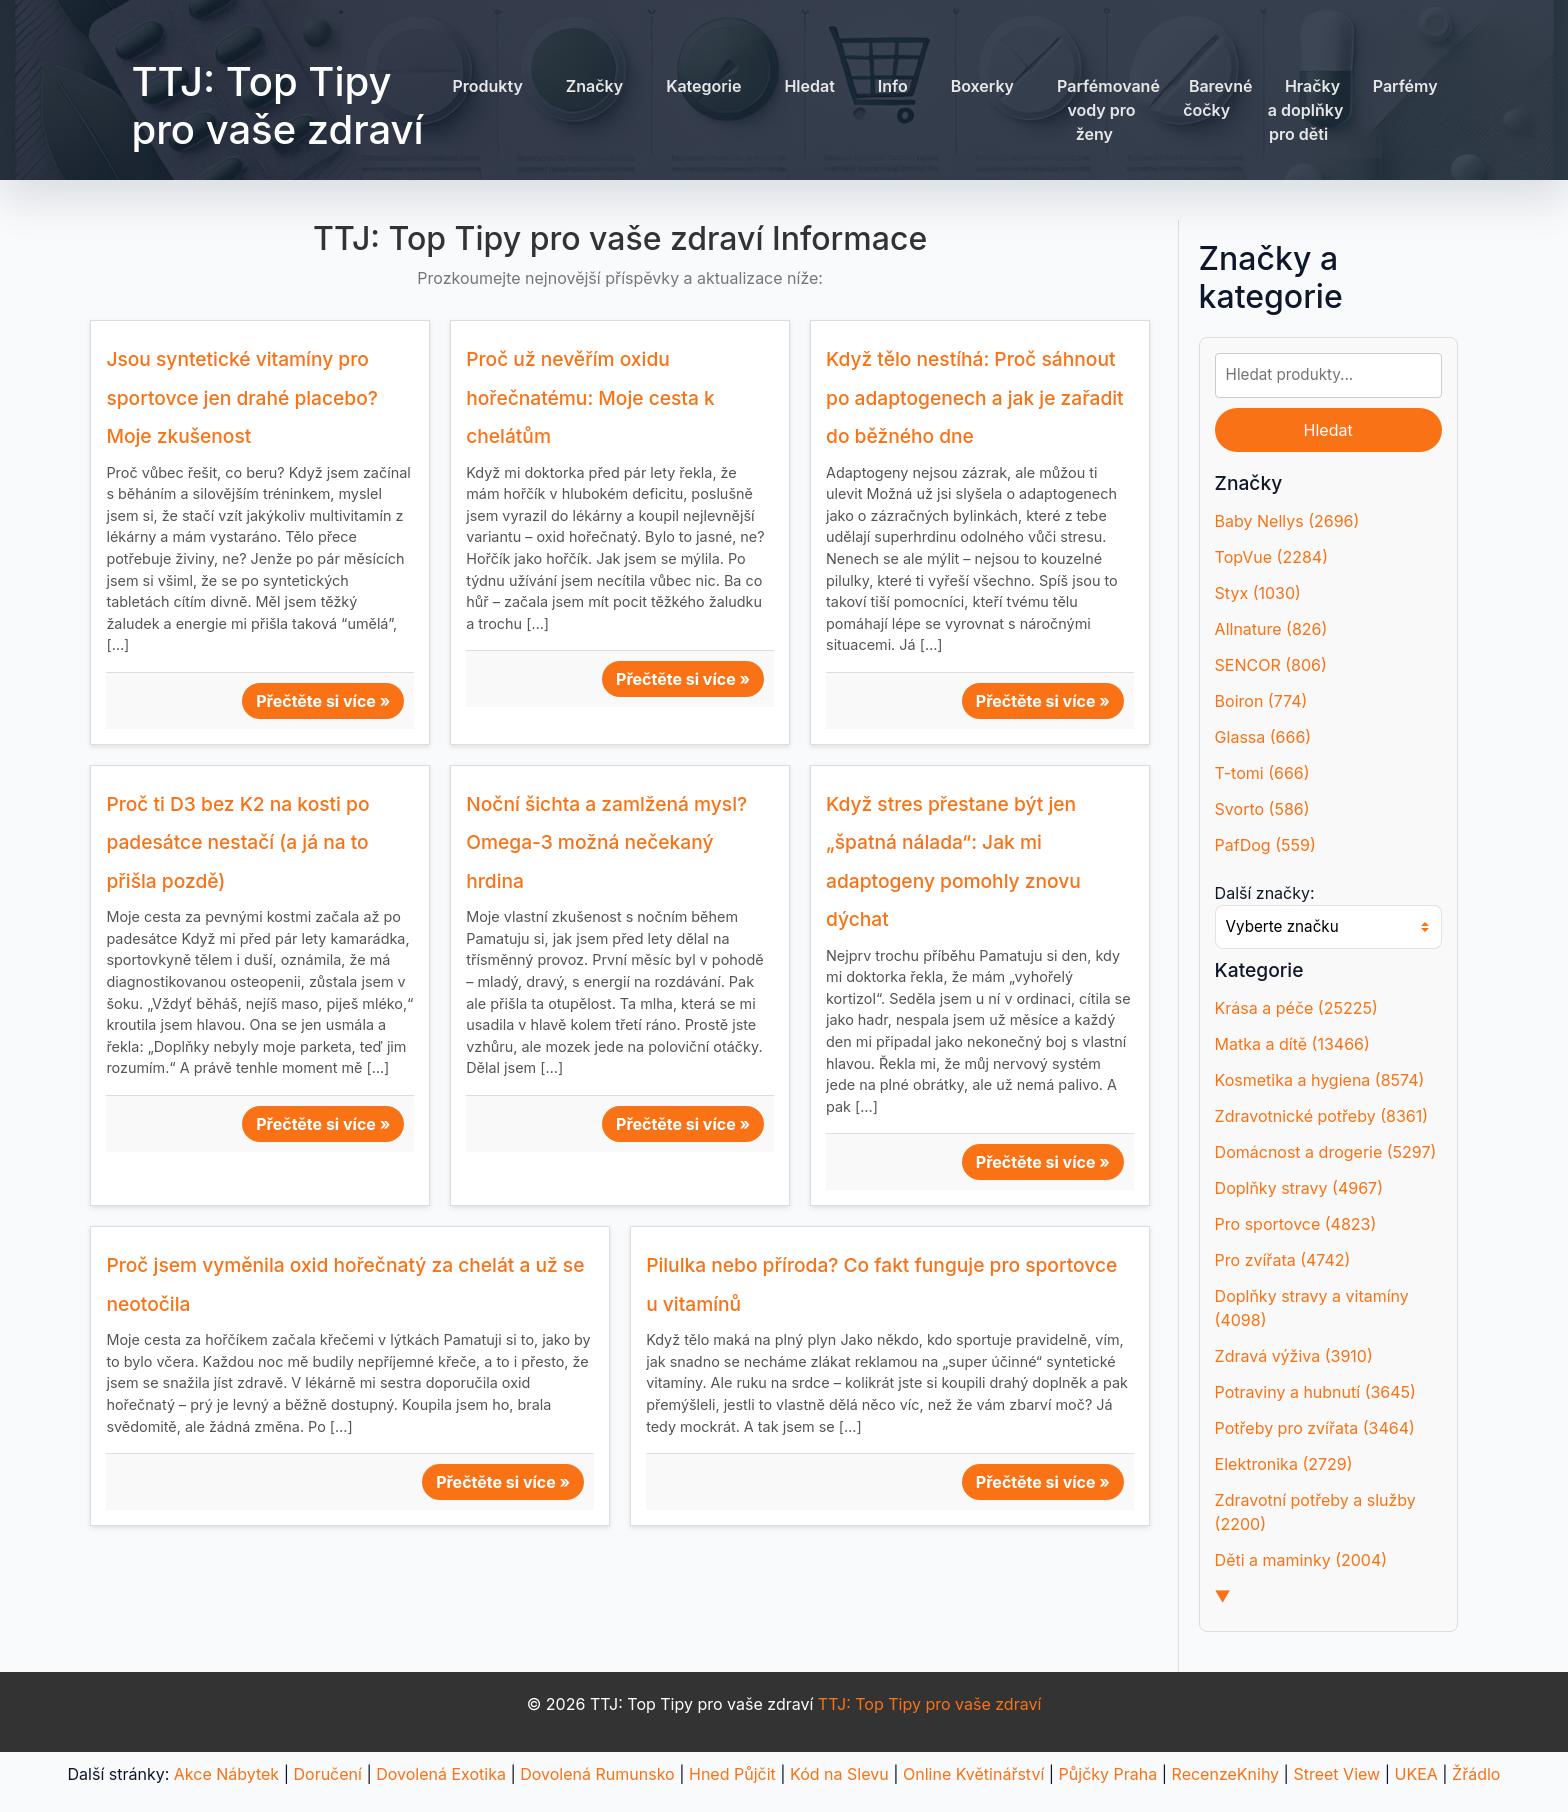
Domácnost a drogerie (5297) (1326, 1152)
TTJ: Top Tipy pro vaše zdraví (277, 105)
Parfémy (1405, 86)
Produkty (487, 86)
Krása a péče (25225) (1296, 1008)
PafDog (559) (1265, 845)
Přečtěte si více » (323, 701)
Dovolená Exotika (441, 1774)
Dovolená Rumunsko (597, 1774)
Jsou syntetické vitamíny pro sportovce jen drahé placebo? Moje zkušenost (242, 397)
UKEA (1415, 1774)
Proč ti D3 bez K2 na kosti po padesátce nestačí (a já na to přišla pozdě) (237, 842)
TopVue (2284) (1271, 557)
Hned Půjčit (732, 1774)
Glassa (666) (1263, 737)
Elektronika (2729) (1284, 1464)
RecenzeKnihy (1226, 1774)
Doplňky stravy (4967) (1299, 1188)
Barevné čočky (1217, 98)
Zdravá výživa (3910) (1294, 1356)
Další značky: (1265, 893)
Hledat (809, 86)
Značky (594, 86)
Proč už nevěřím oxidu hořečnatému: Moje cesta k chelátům (590, 397)
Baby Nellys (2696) (1287, 521)
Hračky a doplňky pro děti (1306, 110)
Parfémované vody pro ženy (1108, 110)
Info (893, 86)
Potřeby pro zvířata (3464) (1315, 1428)
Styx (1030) (1258, 593)
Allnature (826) (1271, 629)
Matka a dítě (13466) (1292, 1044)
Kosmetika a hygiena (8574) (1320, 1080)
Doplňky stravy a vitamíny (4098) (1312, 1308)
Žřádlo (1476, 1774)
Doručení (327, 1774)
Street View (1336, 1774)
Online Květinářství (973, 1774)
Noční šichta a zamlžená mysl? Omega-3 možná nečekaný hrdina (606, 842)
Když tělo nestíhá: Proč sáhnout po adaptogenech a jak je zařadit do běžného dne (975, 397)
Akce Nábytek (226, 1774)
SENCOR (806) (1271, 665)
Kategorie (703, 86)
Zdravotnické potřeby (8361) (1321, 1116)
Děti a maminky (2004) (1301, 1560)
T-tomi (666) (1262, 773)
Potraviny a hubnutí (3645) (1315, 1392)
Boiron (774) (1261, 701)
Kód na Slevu (839, 1774)
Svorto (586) (1262, 809)
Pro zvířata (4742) (1283, 1260)
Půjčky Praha (1108, 1774)
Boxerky (982, 86)
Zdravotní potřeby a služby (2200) (1315, 1512)
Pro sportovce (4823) (1296, 1224)
